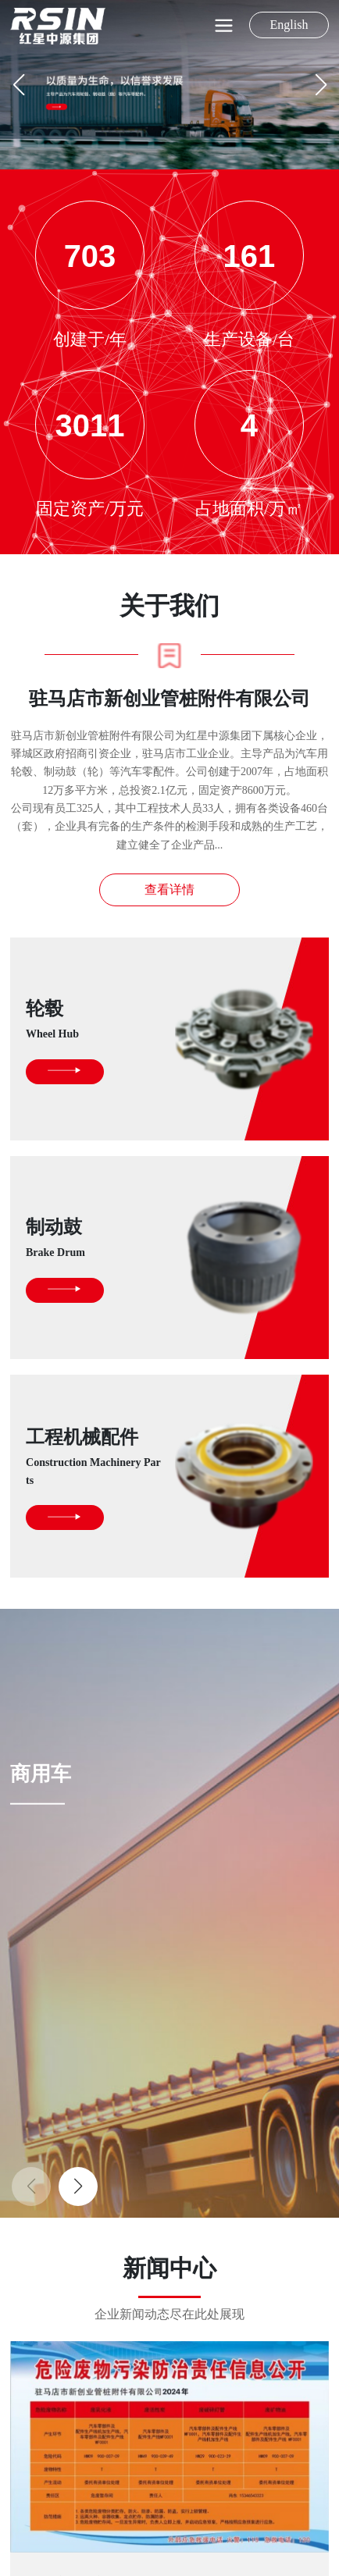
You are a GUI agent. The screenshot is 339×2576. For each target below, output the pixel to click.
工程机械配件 (82, 1437)
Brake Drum (55, 1252)
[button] (320, 85)
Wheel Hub (52, 1034)
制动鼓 (54, 1227)
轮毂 (44, 1008)
